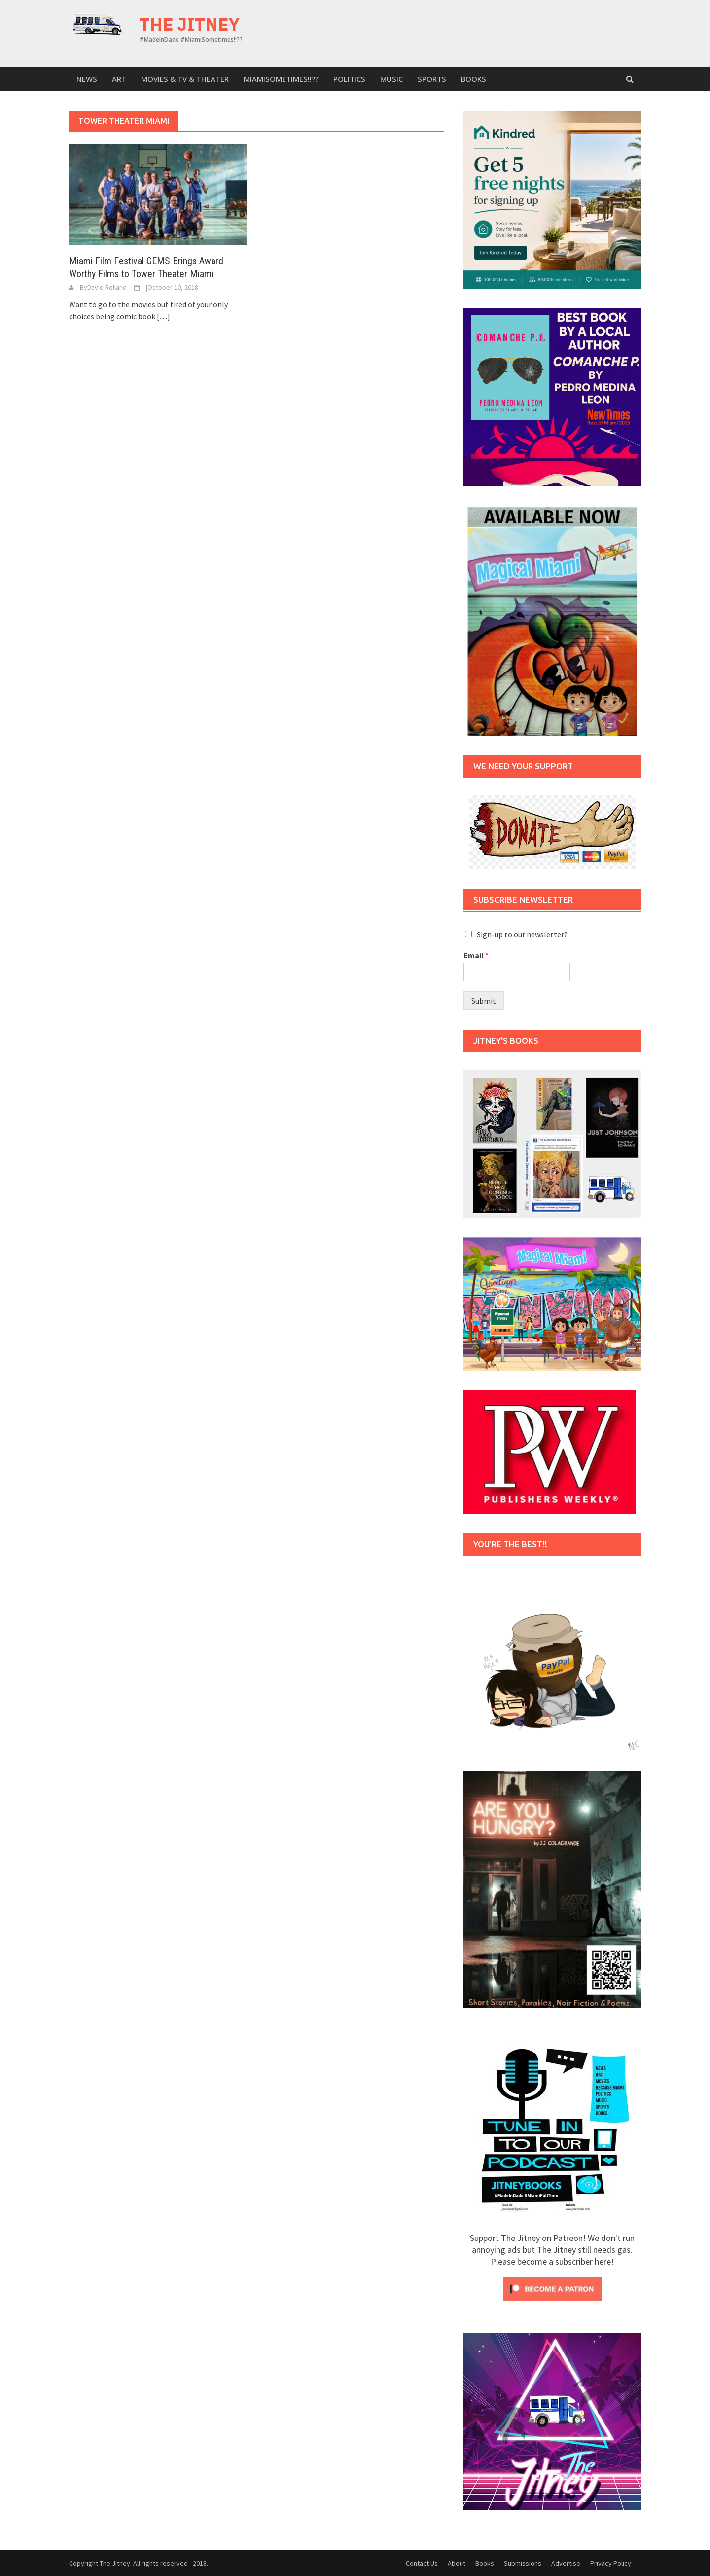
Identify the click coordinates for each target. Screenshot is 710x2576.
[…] (162, 316)
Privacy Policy (610, 2563)
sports (432, 79)
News (86, 79)
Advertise (565, 2563)
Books (473, 79)
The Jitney (190, 24)
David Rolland (107, 287)
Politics (349, 79)
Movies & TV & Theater (185, 79)
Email (476, 955)
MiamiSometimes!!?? (281, 79)
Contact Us (422, 2563)
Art (119, 79)
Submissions (522, 2563)
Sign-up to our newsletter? (522, 934)
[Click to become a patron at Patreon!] (552, 2288)
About (456, 2563)
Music (391, 79)
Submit (483, 1001)
